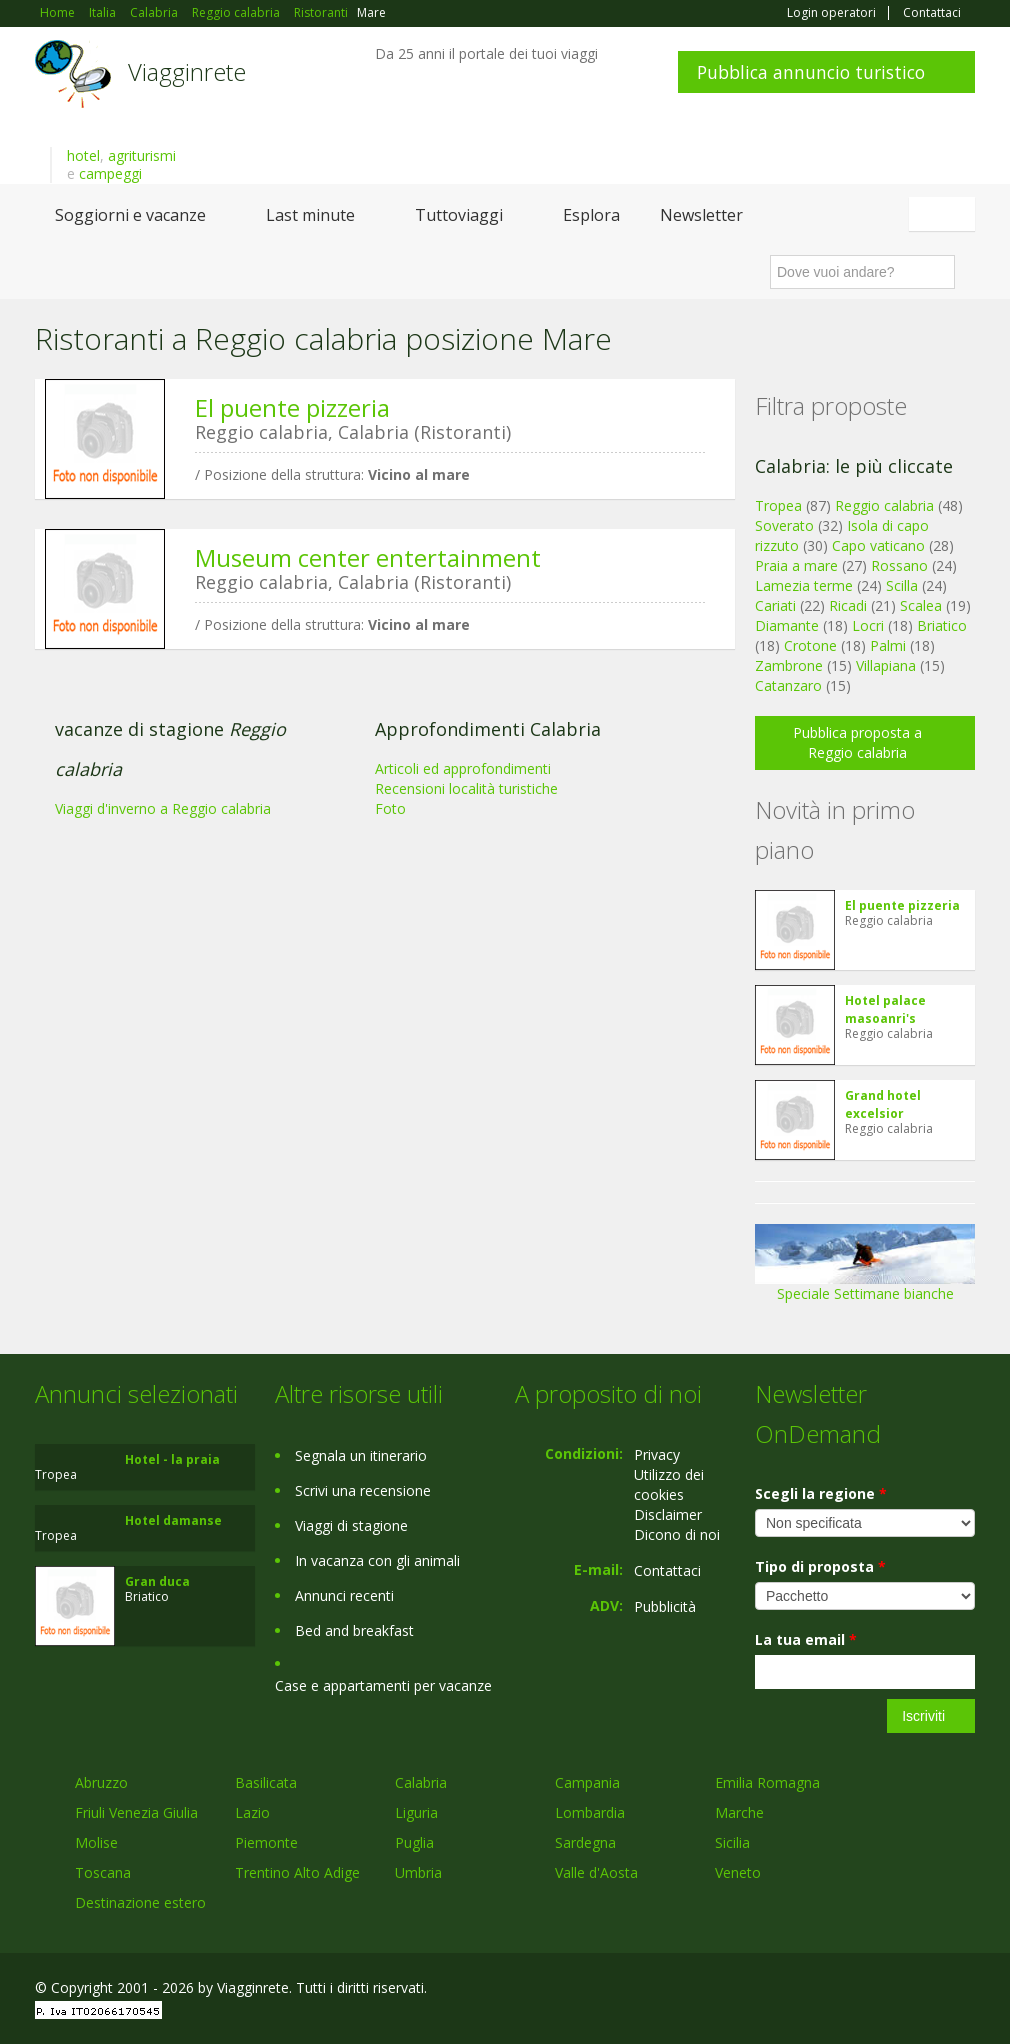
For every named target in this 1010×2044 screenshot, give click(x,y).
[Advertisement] (375, 819)
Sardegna (585, 1842)
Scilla (902, 585)
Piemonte (266, 1842)
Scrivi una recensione (363, 1490)
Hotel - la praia (172, 1459)
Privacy (657, 1454)
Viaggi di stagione (351, 1525)
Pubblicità (665, 1606)
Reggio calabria (884, 505)
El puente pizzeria (292, 407)
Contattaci (932, 13)
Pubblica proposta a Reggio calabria (857, 742)
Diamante (787, 625)
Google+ (867, 1990)
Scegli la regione (821, 1493)
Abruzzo (101, 1782)
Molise (96, 1842)
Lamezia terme (804, 585)
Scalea (921, 605)
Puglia (414, 1842)
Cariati (775, 605)
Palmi (888, 645)
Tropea (778, 505)
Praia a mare (796, 565)
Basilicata (266, 1782)
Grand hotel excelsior (883, 1104)
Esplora (591, 215)
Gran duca (157, 1581)
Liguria (416, 1812)
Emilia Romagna (767, 1782)
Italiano (945, 214)
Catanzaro (788, 685)
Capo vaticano (878, 545)
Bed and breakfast (354, 1630)
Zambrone (789, 665)
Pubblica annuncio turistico (811, 72)
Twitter (917, 1990)
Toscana (103, 1872)
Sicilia (732, 1842)
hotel (83, 155)
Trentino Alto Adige (297, 1872)
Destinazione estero (140, 1902)
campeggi (110, 173)
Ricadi (848, 605)
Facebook (824, 1990)
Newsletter (701, 215)
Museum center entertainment (368, 557)
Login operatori (831, 13)
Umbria (418, 1872)
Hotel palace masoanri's (885, 1009)
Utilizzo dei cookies (669, 1484)
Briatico (942, 625)
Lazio (252, 1812)
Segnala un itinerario (361, 1455)
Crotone (810, 645)
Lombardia (590, 1812)
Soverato (784, 525)
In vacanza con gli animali (377, 1560)
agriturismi (142, 155)
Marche (739, 1812)
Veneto (738, 1872)
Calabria (421, 1782)
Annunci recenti (344, 1595)
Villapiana (886, 665)
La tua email (806, 1639)
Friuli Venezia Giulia (136, 1812)
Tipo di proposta (820, 1566)
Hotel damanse (173, 1520)
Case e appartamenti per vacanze (383, 1685)
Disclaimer (668, 1514)
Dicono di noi (677, 1534)
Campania (587, 1782)
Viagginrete (187, 71)
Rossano (899, 565)
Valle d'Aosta (596, 1872)
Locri (868, 625)
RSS (964, 1990)
